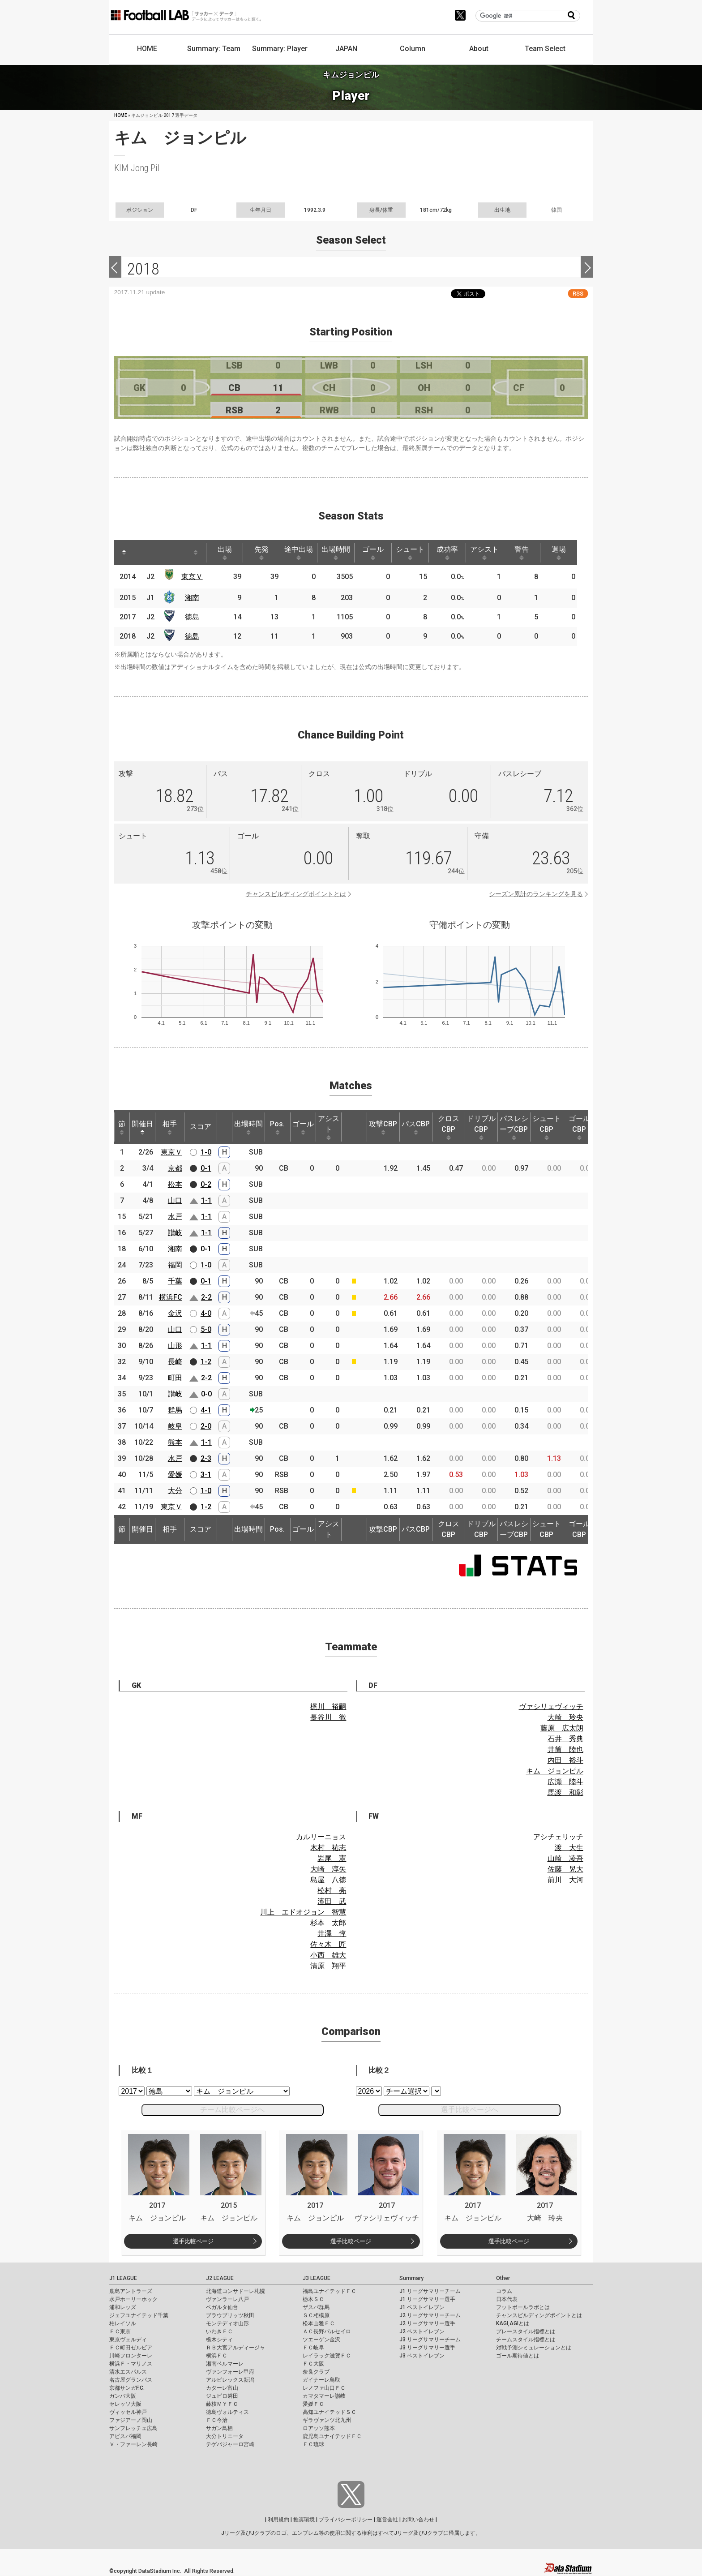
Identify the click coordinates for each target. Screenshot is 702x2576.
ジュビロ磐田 (222, 2396)
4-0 (206, 1313)
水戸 (175, 1216)
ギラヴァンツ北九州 (327, 2420)
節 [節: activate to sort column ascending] (121, 1127)
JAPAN (346, 48)
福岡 (175, 1265)
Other (503, 2278)
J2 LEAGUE (220, 2278)
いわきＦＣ (219, 2331)
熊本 (175, 1442)
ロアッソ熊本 (319, 2428)
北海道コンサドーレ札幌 (235, 2291)
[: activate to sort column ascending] (141, 552)
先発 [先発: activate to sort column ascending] (261, 552)
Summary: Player (280, 48)
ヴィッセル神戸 (128, 2412)
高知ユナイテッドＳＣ (329, 2412)
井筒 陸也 (565, 1749)
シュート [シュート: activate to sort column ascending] (410, 552)
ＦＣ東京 (120, 2331)
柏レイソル (122, 2323)
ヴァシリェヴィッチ (551, 1706)
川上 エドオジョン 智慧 (303, 1912)
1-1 (206, 1200)
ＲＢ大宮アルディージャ (235, 2347)
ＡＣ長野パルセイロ (327, 2331)
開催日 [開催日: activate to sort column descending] (142, 1127)
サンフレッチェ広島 (133, 2428)
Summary (411, 2278)
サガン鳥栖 (219, 2428)
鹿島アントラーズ (130, 2291)
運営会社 (387, 2519)
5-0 (206, 1329)
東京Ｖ (192, 576)
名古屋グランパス (130, 2380)
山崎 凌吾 (565, 1858)
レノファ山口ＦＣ (324, 2388)
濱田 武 (331, 1901)
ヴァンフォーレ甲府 (230, 2372)
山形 (175, 1345)
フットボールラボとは (523, 2307)
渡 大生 (569, 1847)
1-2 (206, 1361)
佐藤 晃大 (565, 1869)
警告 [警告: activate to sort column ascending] (521, 552)
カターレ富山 (222, 2388)
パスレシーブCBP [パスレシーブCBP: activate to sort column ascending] (514, 1127)
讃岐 (175, 1232)
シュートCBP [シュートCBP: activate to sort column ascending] (546, 1127)
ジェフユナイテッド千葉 (138, 2315)
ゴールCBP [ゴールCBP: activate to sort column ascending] (579, 1127)
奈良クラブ (316, 2372)
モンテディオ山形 (227, 2323)
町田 (175, 1378)
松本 (175, 1184)
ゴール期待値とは (517, 2356)
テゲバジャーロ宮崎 (230, 2444)
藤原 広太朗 (561, 1728)
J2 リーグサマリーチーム (430, 2315)
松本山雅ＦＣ (319, 2323)
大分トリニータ (225, 2436)
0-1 (206, 1168)
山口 (175, 1200)
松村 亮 (331, 1890)
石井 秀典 (565, 1739)
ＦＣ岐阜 (313, 2347)
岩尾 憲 (331, 1858)
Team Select (545, 48)
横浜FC (170, 1297)
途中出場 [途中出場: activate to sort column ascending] (298, 552)
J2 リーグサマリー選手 (427, 2323)
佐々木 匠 (328, 1944)
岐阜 (175, 1426)
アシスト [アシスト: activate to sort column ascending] (484, 552)
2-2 (206, 1297)
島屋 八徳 (328, 1880)
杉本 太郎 (328, 1923)
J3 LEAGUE (316, 2278)
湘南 (192, 597)
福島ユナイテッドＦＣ (329, 2291)
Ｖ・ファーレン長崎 (133, 2444)
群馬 (175, 1410)
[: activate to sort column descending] (124, 552)
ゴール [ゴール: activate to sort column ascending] (373, 552)
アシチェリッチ (558, 1837)
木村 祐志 (328, 1847)
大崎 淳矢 (328, 1869)
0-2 (206, 1184)
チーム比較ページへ (232, 2109)
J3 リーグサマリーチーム (430, 2339)
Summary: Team (213, 48)
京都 (175, 1168)
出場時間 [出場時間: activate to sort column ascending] (335, 552)
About (478, 48)
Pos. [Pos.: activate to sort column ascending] (277, 1127)
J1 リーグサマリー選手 (427, 2299)
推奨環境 (304, 2519)
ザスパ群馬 (316, 2307)
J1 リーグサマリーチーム (430, 2291)
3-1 (206, 1474)
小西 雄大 (328, 1955)
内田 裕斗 (565, 1760)
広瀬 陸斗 (565, 1781)
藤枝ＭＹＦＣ (222, 2404)
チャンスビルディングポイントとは (296, 893)
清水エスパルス (128, 2372)
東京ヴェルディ (128, 2339)
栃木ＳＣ (313, 2299)
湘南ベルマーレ (225, 2364)
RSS (578, 293)
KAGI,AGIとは (512, 2323)
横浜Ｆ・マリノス (130, 2364)
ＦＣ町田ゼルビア (130, 2347)
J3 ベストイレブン (422, 2356)
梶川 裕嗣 (328, 1706)
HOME (147, 48)
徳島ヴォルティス (227, 2412)
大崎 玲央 (565, 1717)
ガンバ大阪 (122, 2396)
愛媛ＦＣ (313, 2404)
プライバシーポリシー (345, 2519)
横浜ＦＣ (216, 2356)
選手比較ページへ (469, 2109)
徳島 (192, 617)
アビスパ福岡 (125, 2436)
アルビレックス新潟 (230, 2380)
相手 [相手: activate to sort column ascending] (170, 1127)
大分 (175, 1490)
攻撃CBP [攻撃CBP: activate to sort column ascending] (383, 1127)
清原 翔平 (328, 1966)
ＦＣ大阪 (313, 2364)
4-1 (206, 1410)
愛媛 (175, 1474)
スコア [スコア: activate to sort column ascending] (200, 1126)
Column (412, 48)
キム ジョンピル (554, 1771)
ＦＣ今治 (216, 2420)
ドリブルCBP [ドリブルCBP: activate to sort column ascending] (481, 1127)
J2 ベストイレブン (422, 2331)
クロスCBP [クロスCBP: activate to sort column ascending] (448, 1127)
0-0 (206, 1394)
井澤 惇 (331, 1933)
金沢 (175, 1313)
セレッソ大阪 (125, 2404)
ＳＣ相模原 (316, 2315)
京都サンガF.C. (127, 2388)
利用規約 (278, 2519)
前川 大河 (565, 1880)
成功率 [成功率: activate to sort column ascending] (447, 552)
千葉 (175, 1281)
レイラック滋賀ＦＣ (327, 2356)
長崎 (175, 1361)
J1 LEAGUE (123, 2278)
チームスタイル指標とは (525, 2339)
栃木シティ (219, 2339)
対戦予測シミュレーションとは (533, 2347)
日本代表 (507, 2299)
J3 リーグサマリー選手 (427, 2347)
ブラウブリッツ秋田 (230, 2315)
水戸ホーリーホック (133, 2299)
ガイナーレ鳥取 (321, 2380)
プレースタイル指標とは (525, 2331)
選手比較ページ (193, 2241)
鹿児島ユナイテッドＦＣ (332, 2436)
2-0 (206, 1426)
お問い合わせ (418, 2519)
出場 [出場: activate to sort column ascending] (225, 552)
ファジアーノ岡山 (130, 2420)
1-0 (206, 1152)
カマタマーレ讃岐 (324, 2396)
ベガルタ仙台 (222, 2307)
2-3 (206, 1458)
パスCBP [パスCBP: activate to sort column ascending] (416, 1127)
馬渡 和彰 (565, 1792)
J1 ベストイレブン (422, 2307)
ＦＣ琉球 (313, 2444)
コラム (504, 2291)
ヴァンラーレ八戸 (227, 2299)
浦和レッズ (122, 2307)
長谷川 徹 (328, 1717)
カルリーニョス (321, 1837)
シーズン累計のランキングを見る (536, 893)
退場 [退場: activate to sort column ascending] (559, 552)
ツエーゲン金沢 (321, 2339)
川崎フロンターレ (130, 2356)
